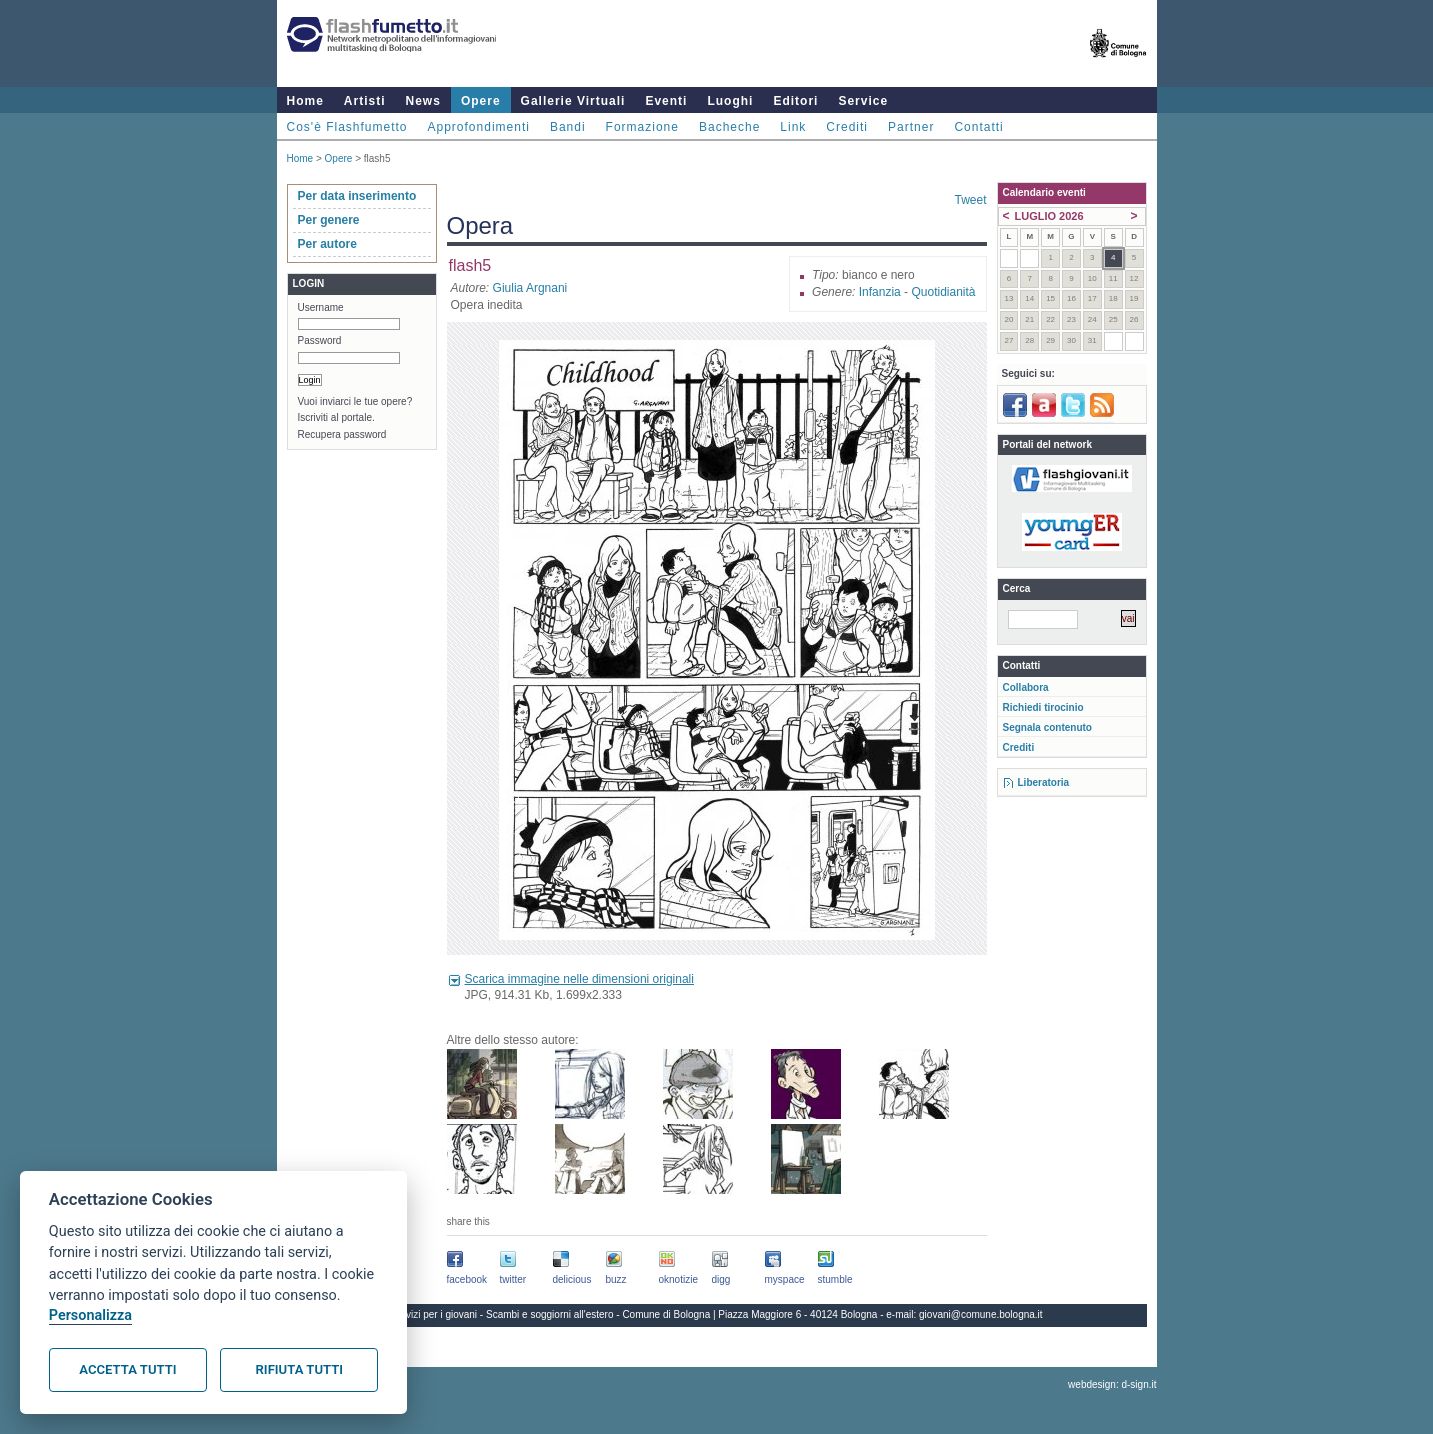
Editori (795, 101)
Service (863, 101)
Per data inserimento (357, 196)
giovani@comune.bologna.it (981, 1314)
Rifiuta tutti (299, 1369)
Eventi (666, 101)
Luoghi (730, 101)
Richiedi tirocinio (1043, 707)
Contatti (978, 127)
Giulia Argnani (530, 288)
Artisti (365, 101)
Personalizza (90, 1315)
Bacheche (729, 127)
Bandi (568, 127)
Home (305, 101)
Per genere (329, 220)
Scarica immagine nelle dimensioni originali (579, 979)
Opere (481, 101)
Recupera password (342, 434)
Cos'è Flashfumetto (347, 127)
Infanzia (880, 292)
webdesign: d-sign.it (1112, 1384)
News (423, 101)
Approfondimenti (479, 127)
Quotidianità (943, 292)
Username (321, 307)
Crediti (847, 127)
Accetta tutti (127, 1369)
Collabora (1026, 687)
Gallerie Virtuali (573, 101)
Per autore (327, 244)
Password (320, 340)
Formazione (642, 127)
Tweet (970, 200)
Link (793, 127)
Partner (911, 127)
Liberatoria (1044, 782)
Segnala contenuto (1047, 727)
